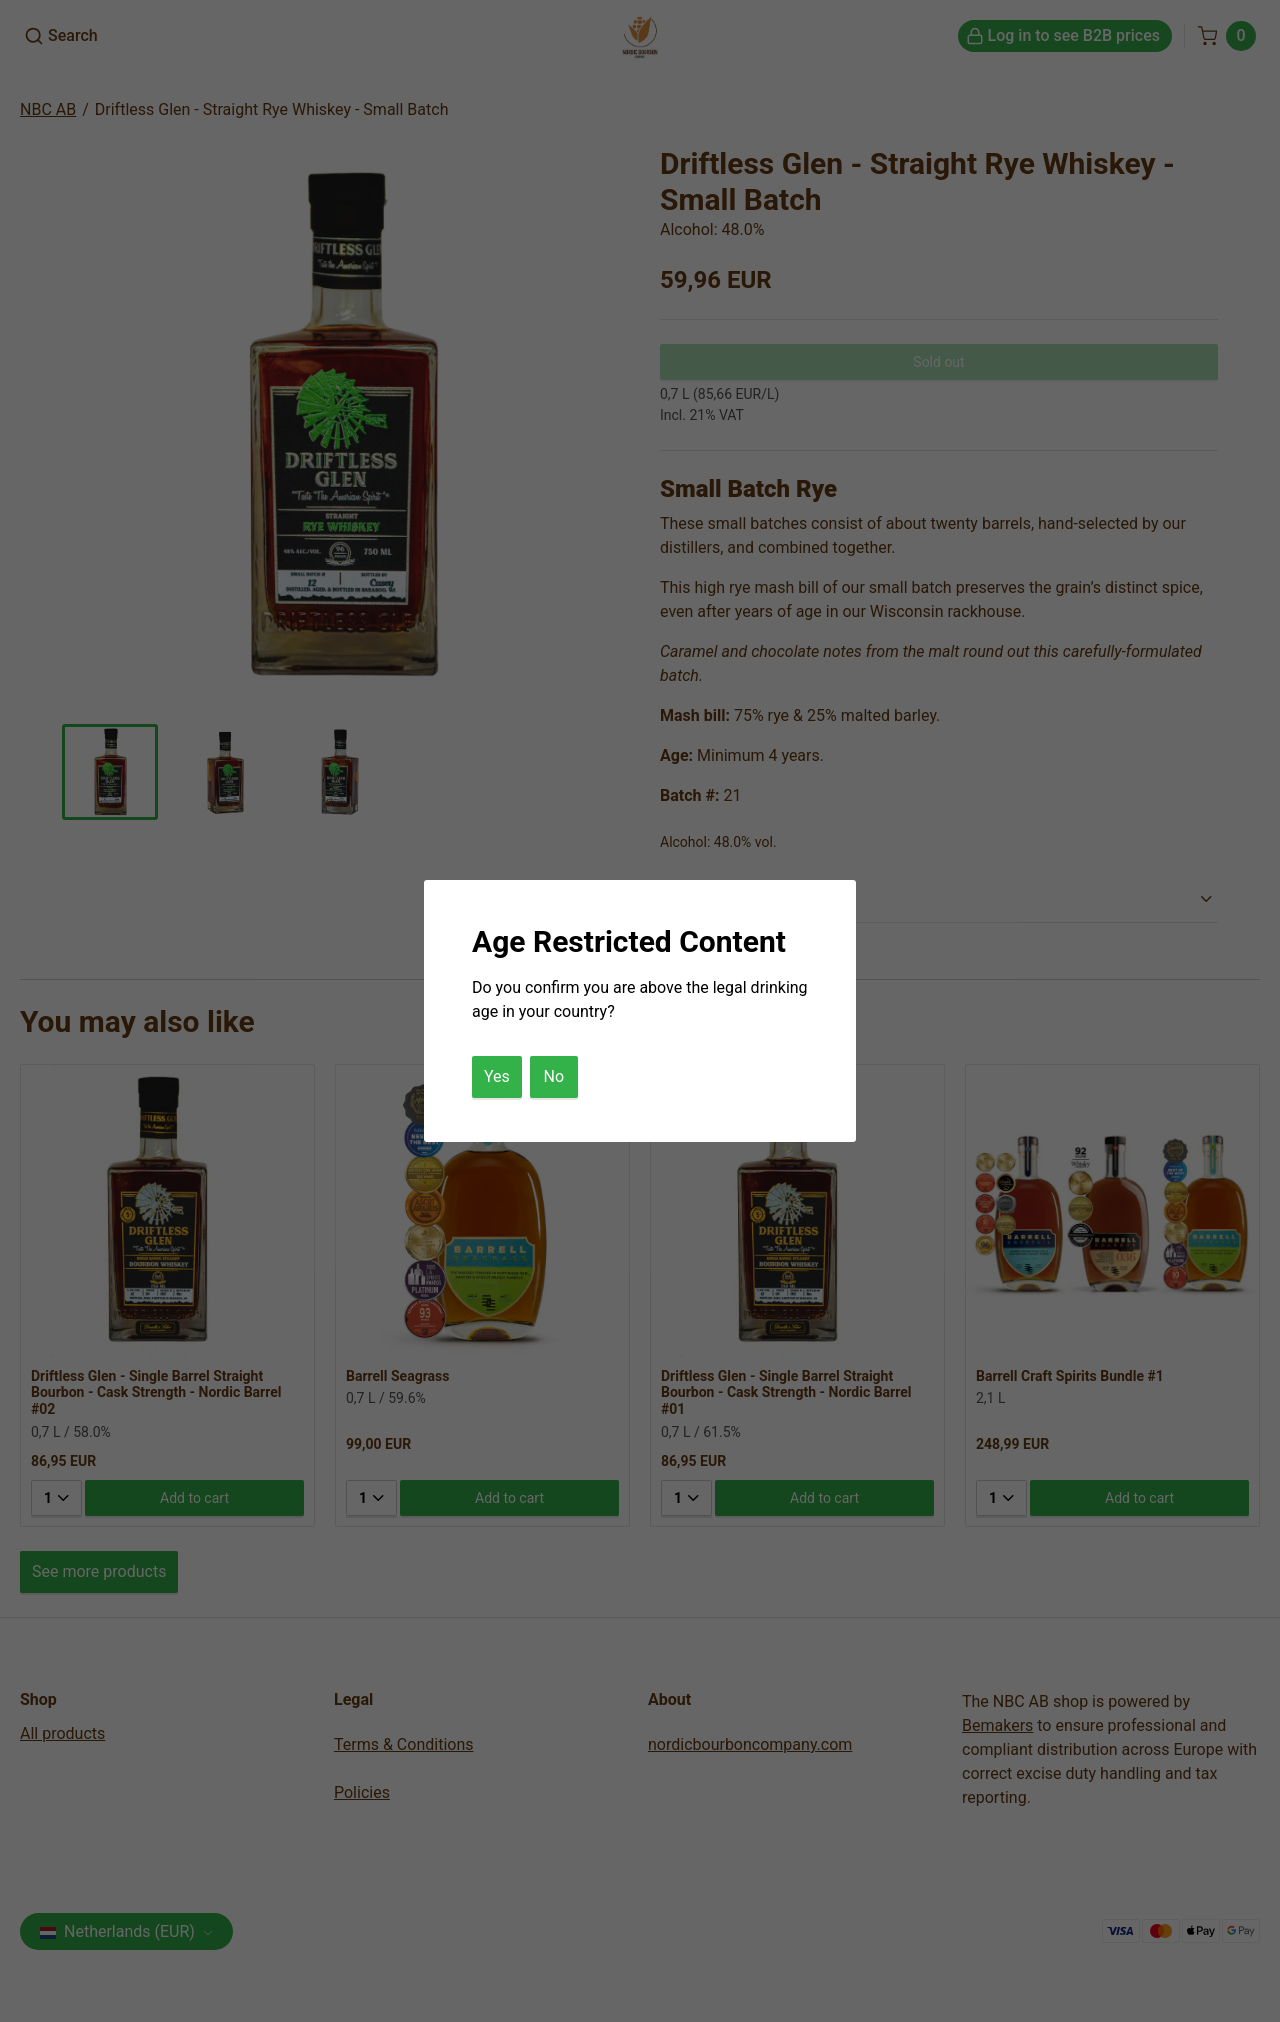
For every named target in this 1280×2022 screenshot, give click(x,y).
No (554, 1076)
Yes (497, 1076)
